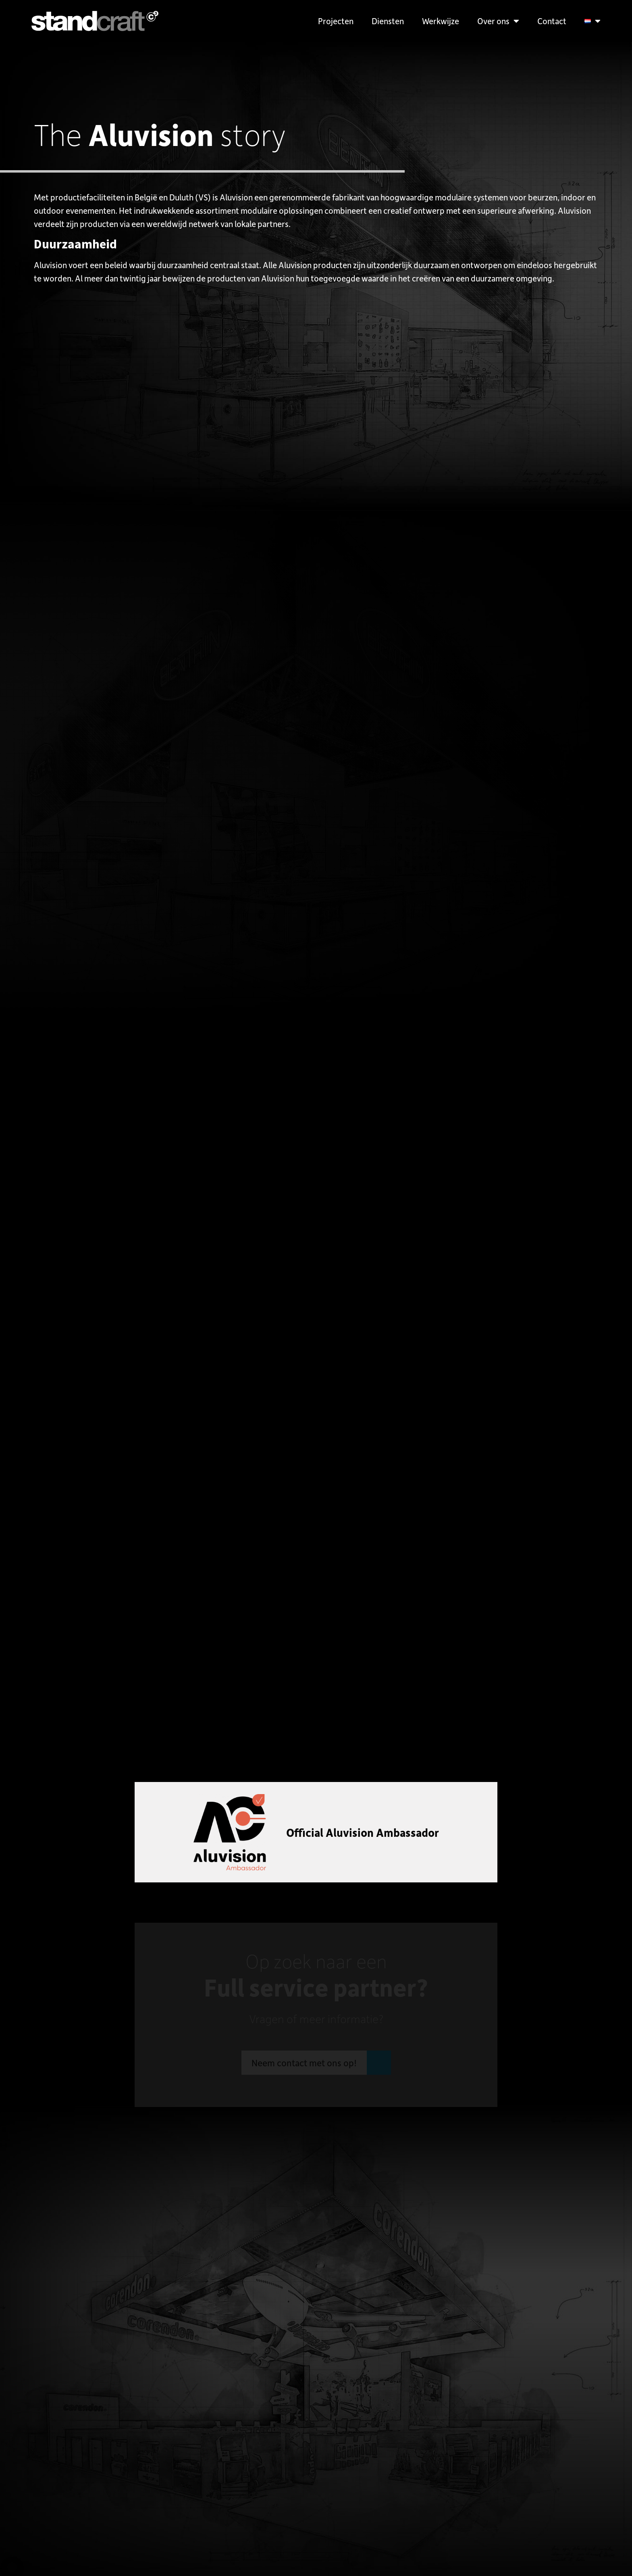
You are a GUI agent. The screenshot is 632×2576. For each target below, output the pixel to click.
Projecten (335, 20)
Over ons (498, 21)
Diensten (388, 20)
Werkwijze (440, 20)
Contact (551, 20)
